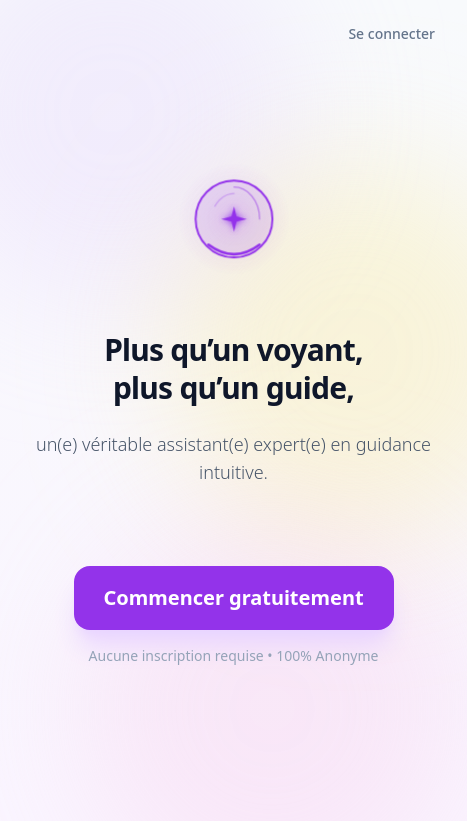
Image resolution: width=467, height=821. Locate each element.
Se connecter (391, 33)
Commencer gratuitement (233, 597)
